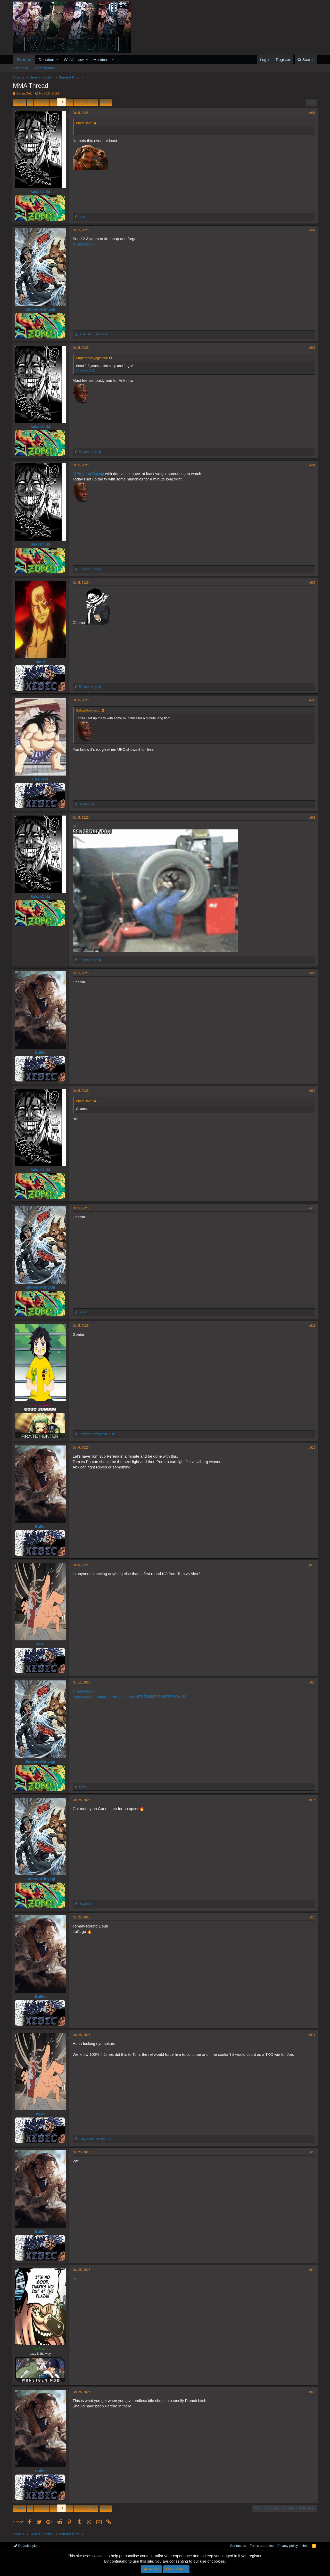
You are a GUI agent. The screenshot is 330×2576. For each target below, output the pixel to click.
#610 (310, 1208)
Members (101, 59)
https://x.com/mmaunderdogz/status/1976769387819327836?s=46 (131, 1696)
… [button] (37, 102)
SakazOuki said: (89, 710)
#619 (310, 2270)
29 (45, 102)
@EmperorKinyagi (89, 473)
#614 (310, 1682)
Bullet (41, 1052)
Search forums (44, 68)
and (95, 334)
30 (53, 102)
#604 (310, 465)
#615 (310, 1800)
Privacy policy (287, 2546)
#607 (310, 817)
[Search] (306, 59)
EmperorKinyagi (41, 309)
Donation (46, 59)
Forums (24, 59)
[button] (57, 59)
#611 (310, 1325)
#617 (310, 2035)
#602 (310, 230)
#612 (310, 1447)
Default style (25, 2546)
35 (94, 102)
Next (105, 102)
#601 (310, 113)
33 (77, 102)
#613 (310, 1565)
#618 (310, 2152)
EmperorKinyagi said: (93, 358)
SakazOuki (24, 93)
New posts (21, 68)
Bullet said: (85, 123)
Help (305, 2546)
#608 (310, 973)
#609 (310, 1091)
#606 (310, 700)
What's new (74, 59)
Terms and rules (262, 2546)
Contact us (238, 2546)
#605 (310, 582)
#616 (310, 1917)
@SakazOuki (85, 244)
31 (61, 102)
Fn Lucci (42, 779)
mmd (41, 661)
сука (41, 1644)
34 (86, 102)
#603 (310, 348)
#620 (310, 2392)
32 (69, 102)
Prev (20, 102)
